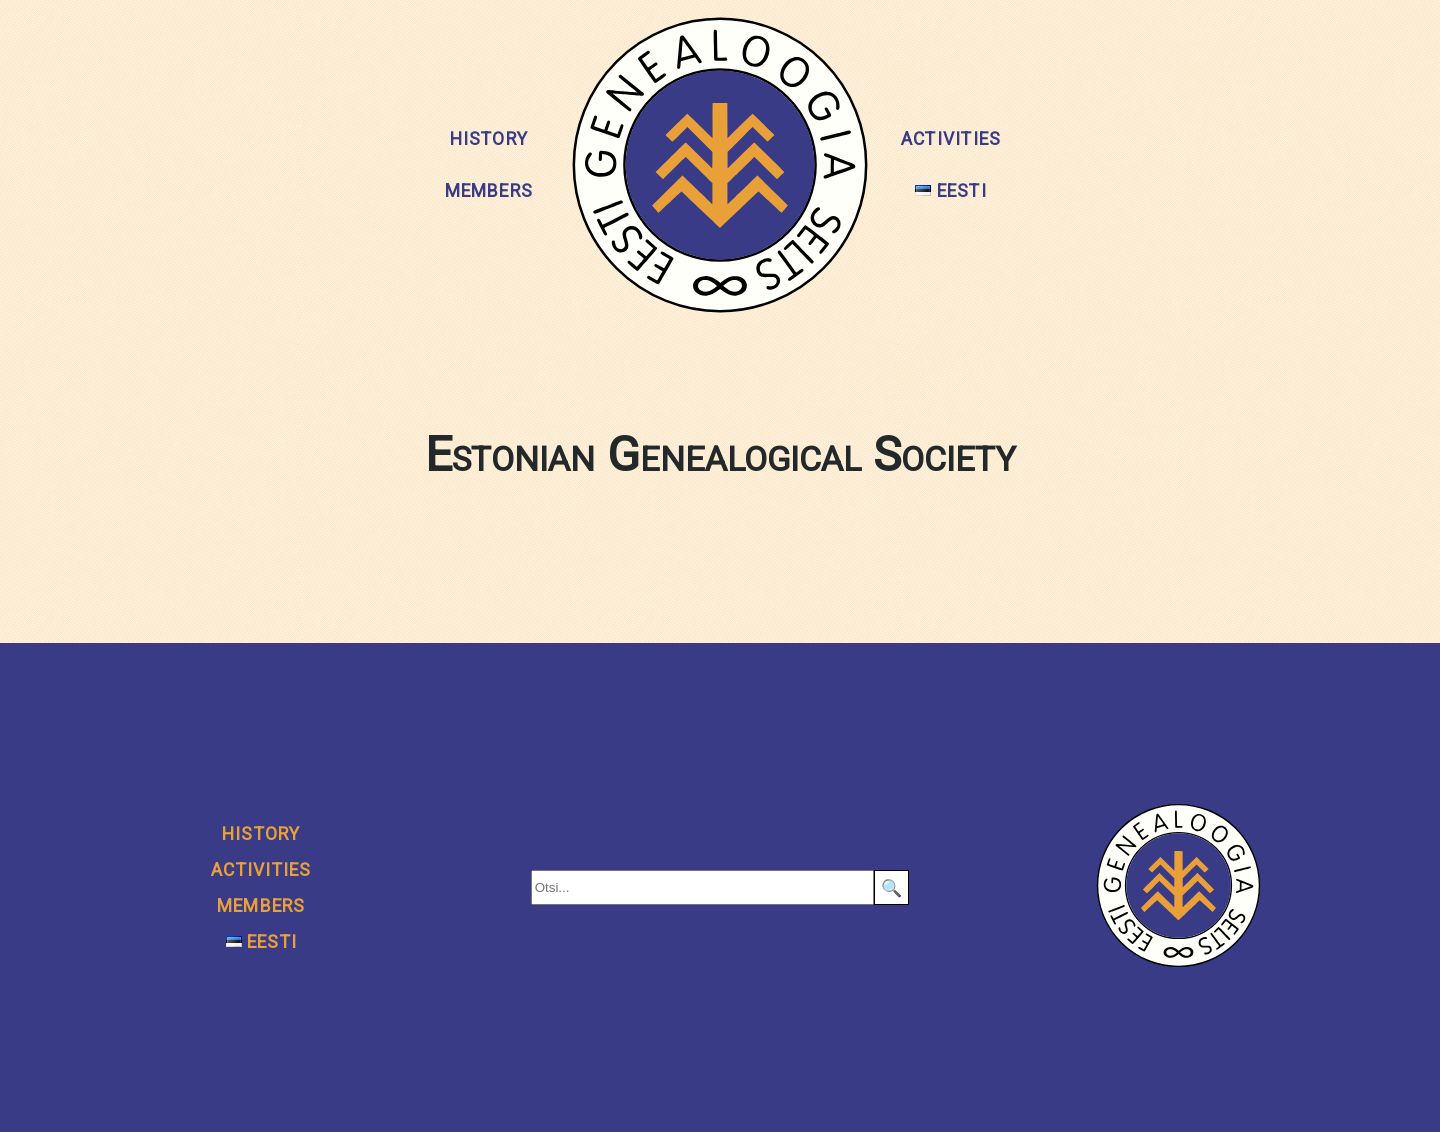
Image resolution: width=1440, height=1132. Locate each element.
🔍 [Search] (891, 888)
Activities (951, 139)
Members (489, 191)
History (489, 139)
